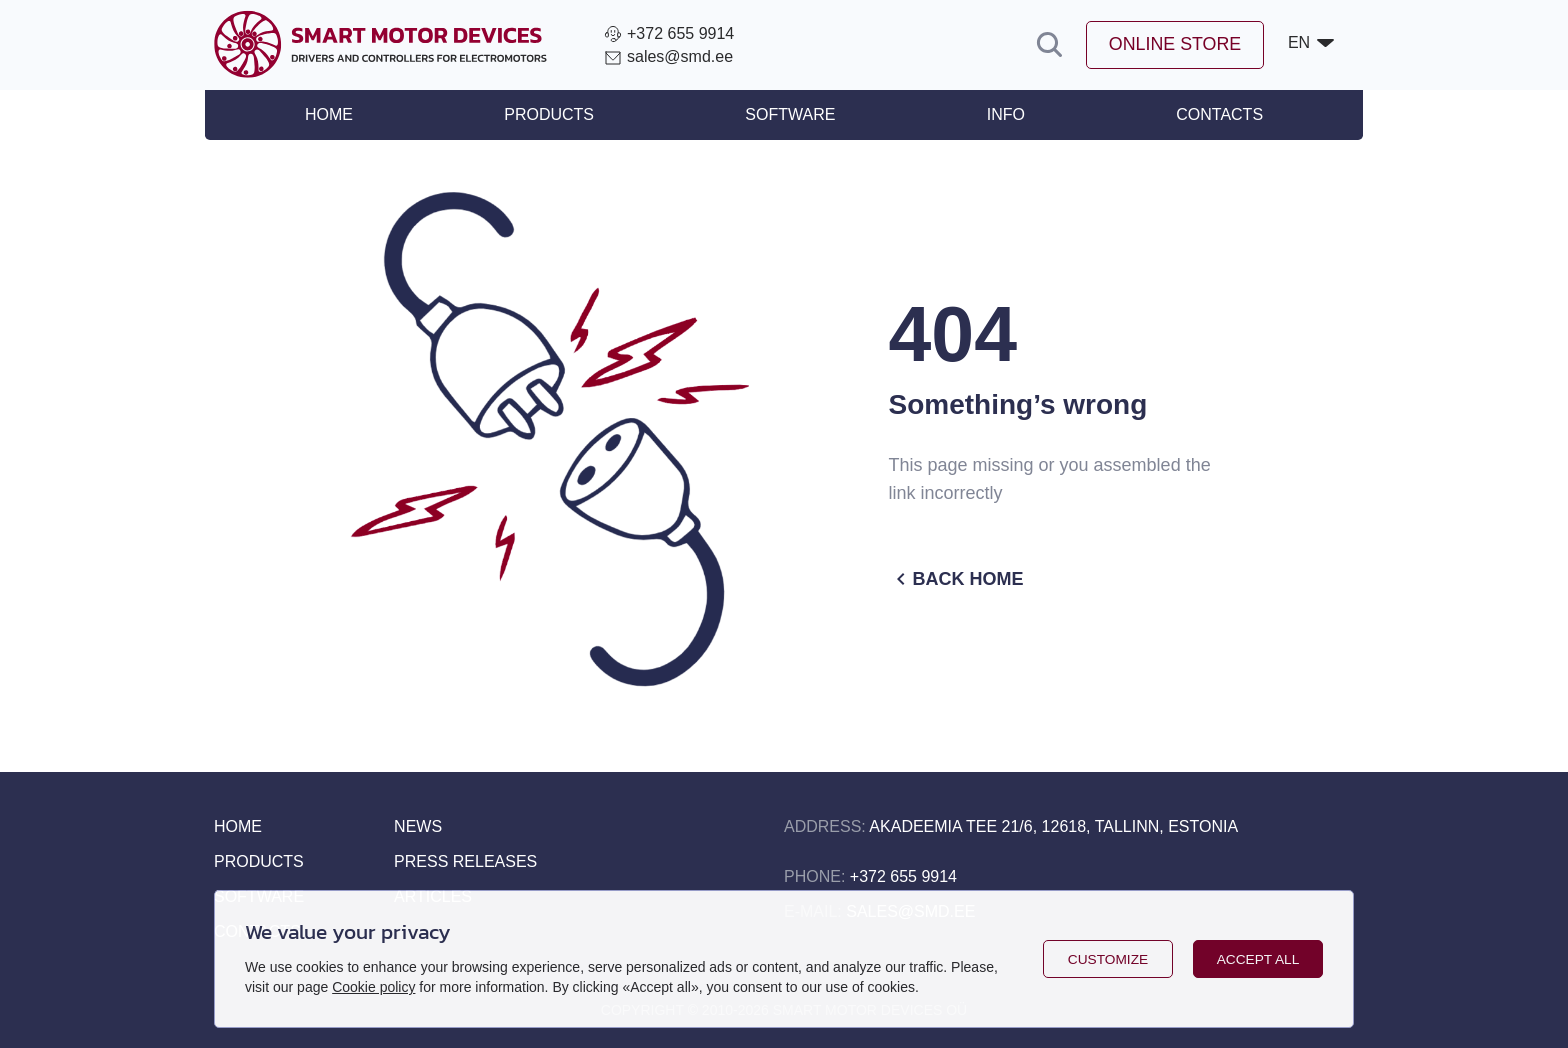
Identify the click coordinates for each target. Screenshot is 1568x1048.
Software (790, 114)
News (418, 826)
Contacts (1210, 114)
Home (338, 114)
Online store (1174, 45)
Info (1001, 114)
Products (554, 114)
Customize (1108, 959)
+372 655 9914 (903, 876)
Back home (956, 579)
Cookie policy (373, 987)
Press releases (465, 861)
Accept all (1258, 959)
